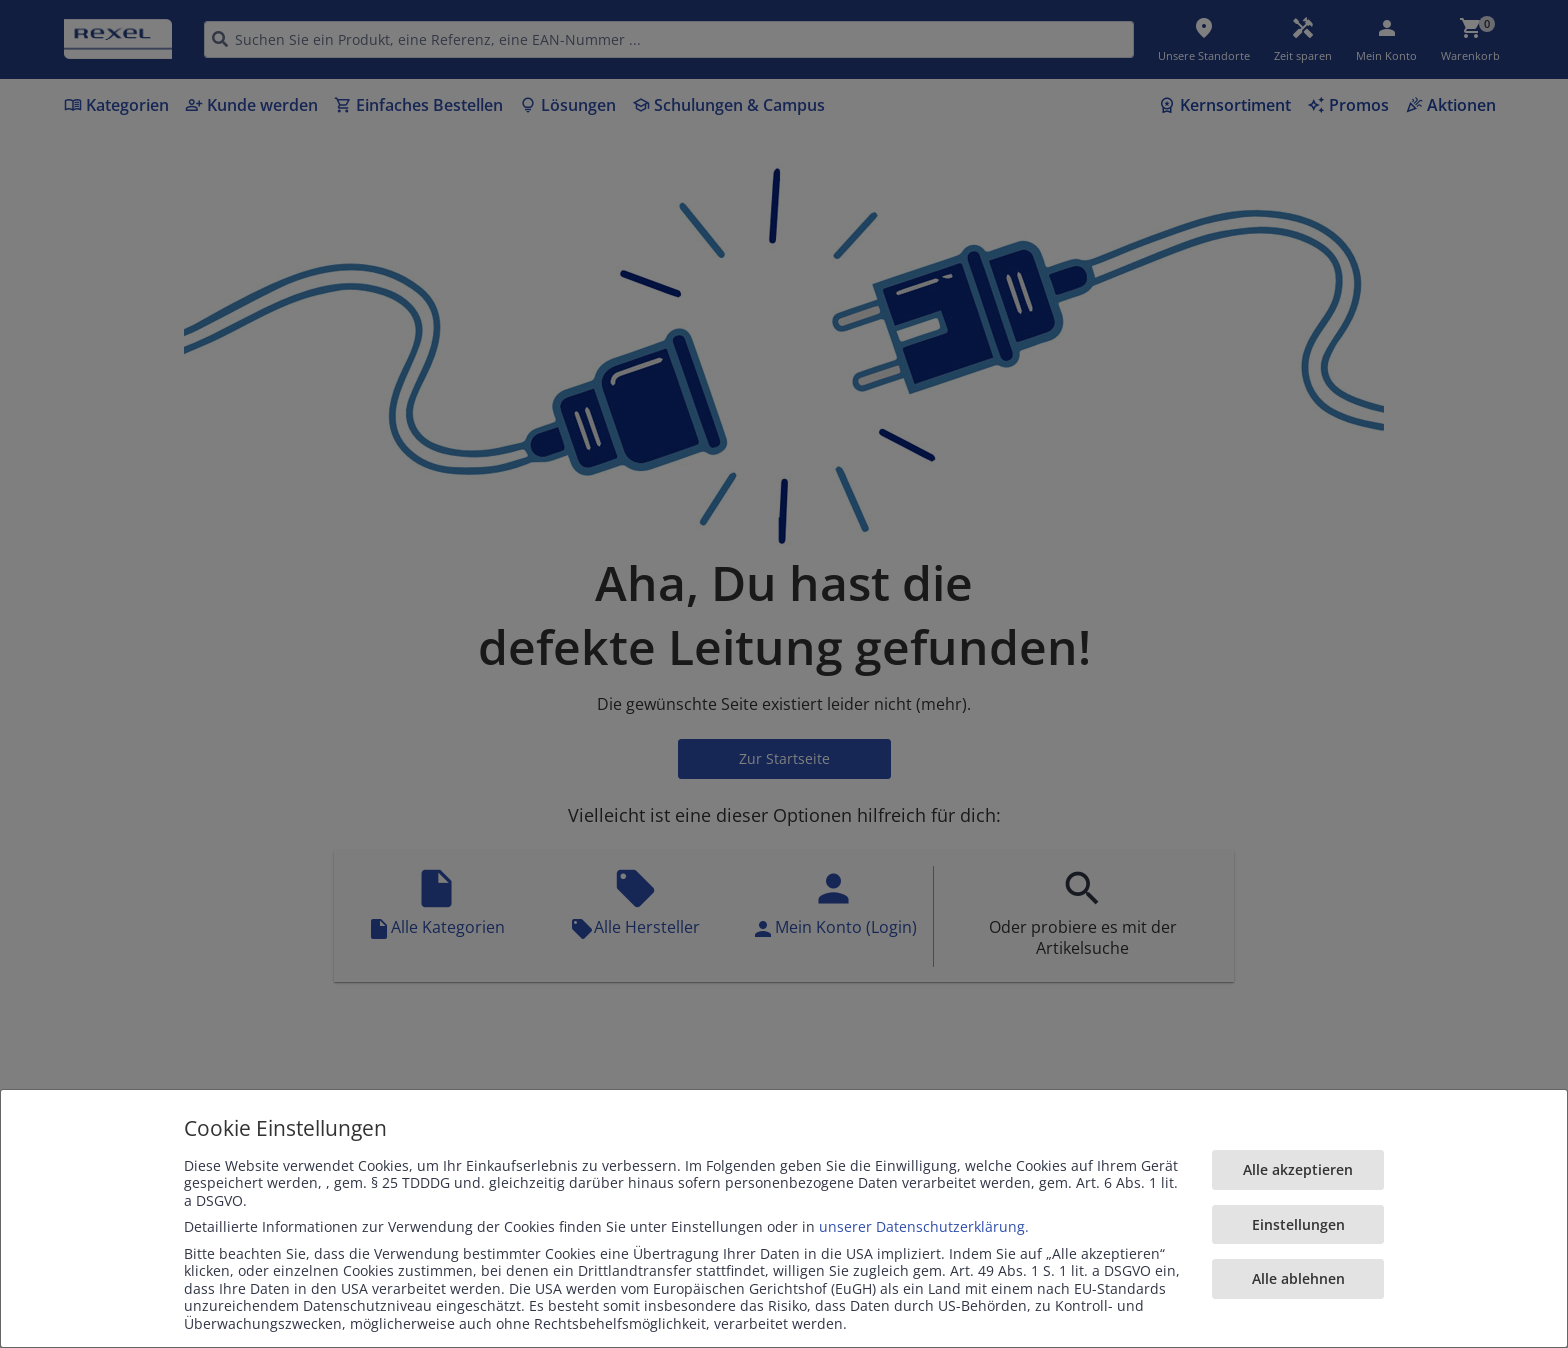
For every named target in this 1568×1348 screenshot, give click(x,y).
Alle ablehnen (1298, 1278)
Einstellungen (1298, 1224)
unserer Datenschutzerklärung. (924, 1226)
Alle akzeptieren (1298, 1169)
